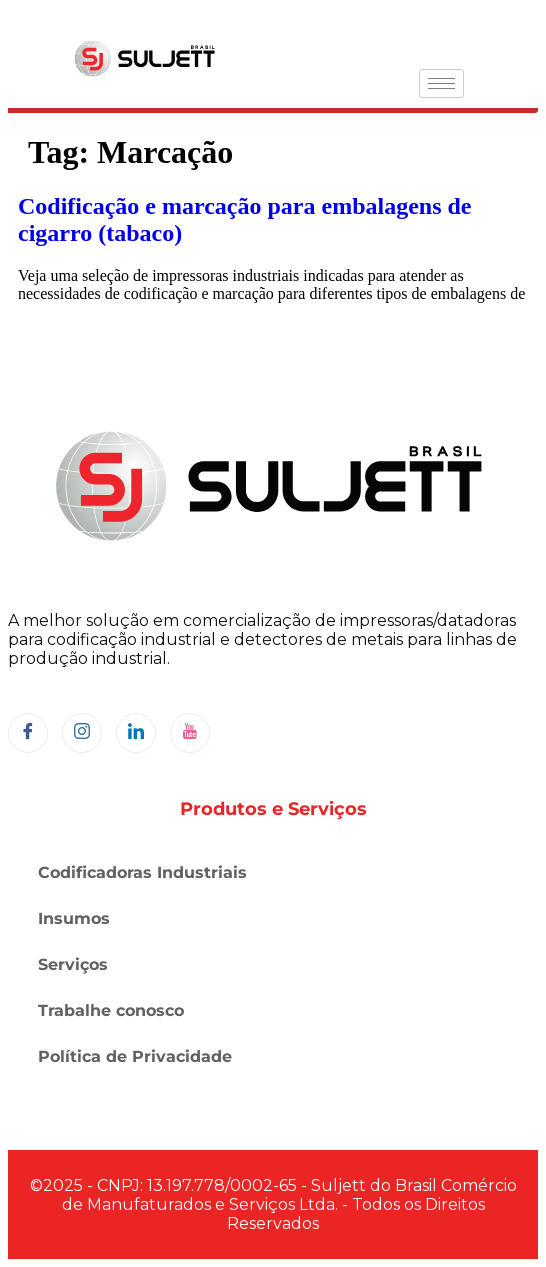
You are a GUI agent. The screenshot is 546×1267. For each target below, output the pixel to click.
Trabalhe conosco (111, 1010)
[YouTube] (190, 733)
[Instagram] (82, 733)
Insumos (74, 918)
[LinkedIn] (136, 733)
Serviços (73, 964)
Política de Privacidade (135, 1056)
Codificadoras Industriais (142, 872)
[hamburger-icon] (441, 83)
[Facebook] (28, 733)
